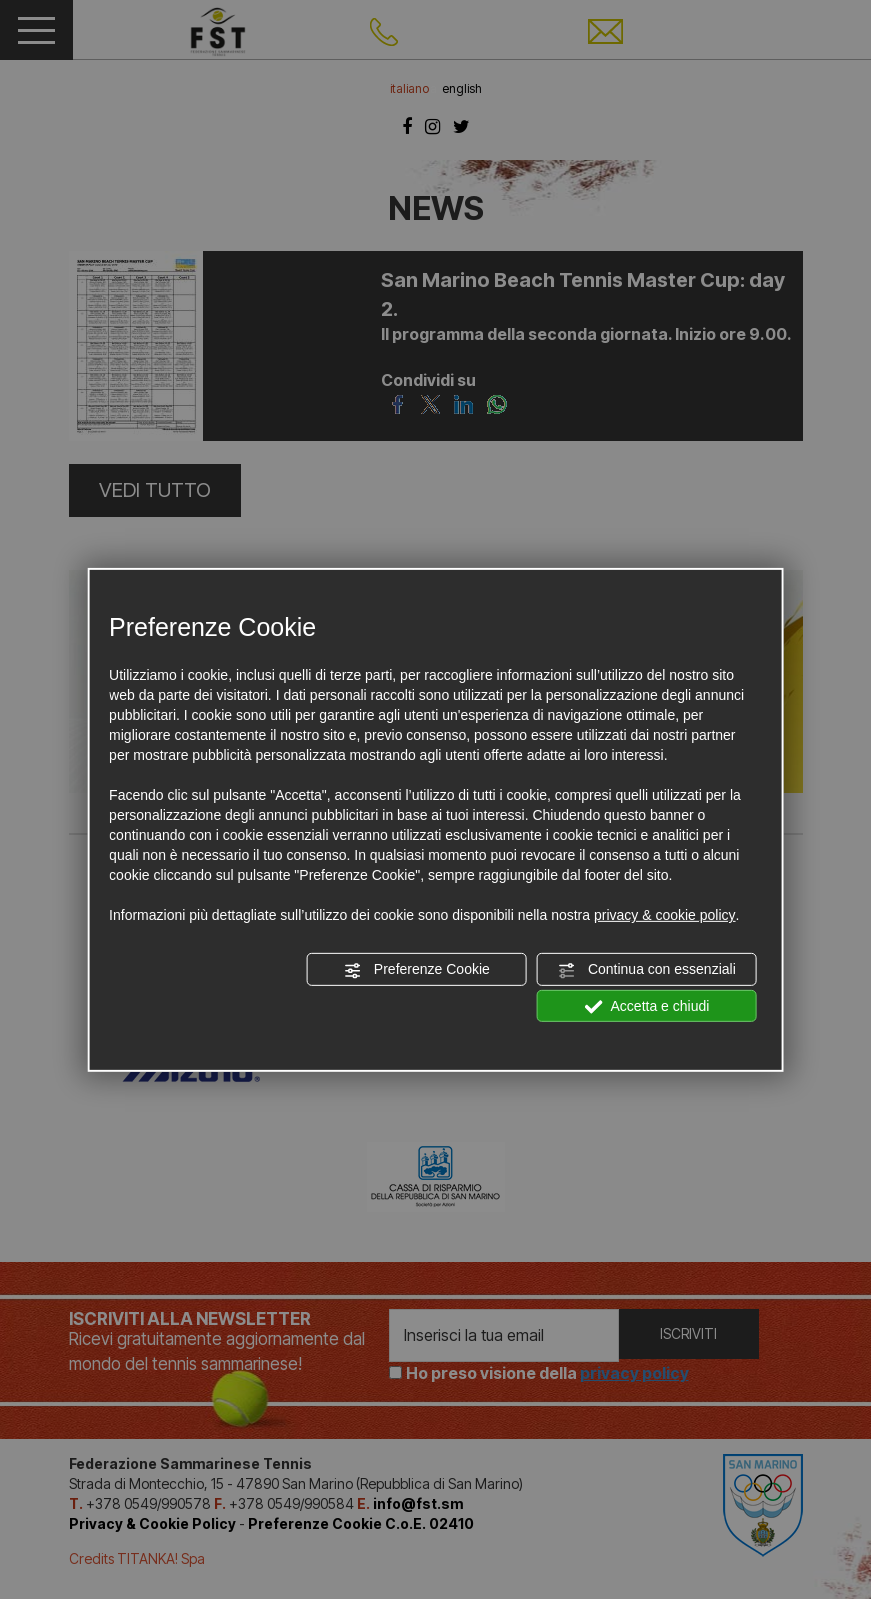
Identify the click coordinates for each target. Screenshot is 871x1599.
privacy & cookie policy (665, 915)
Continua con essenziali (647, 970)
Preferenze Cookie (417, 970)
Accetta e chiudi (646, 1006)
